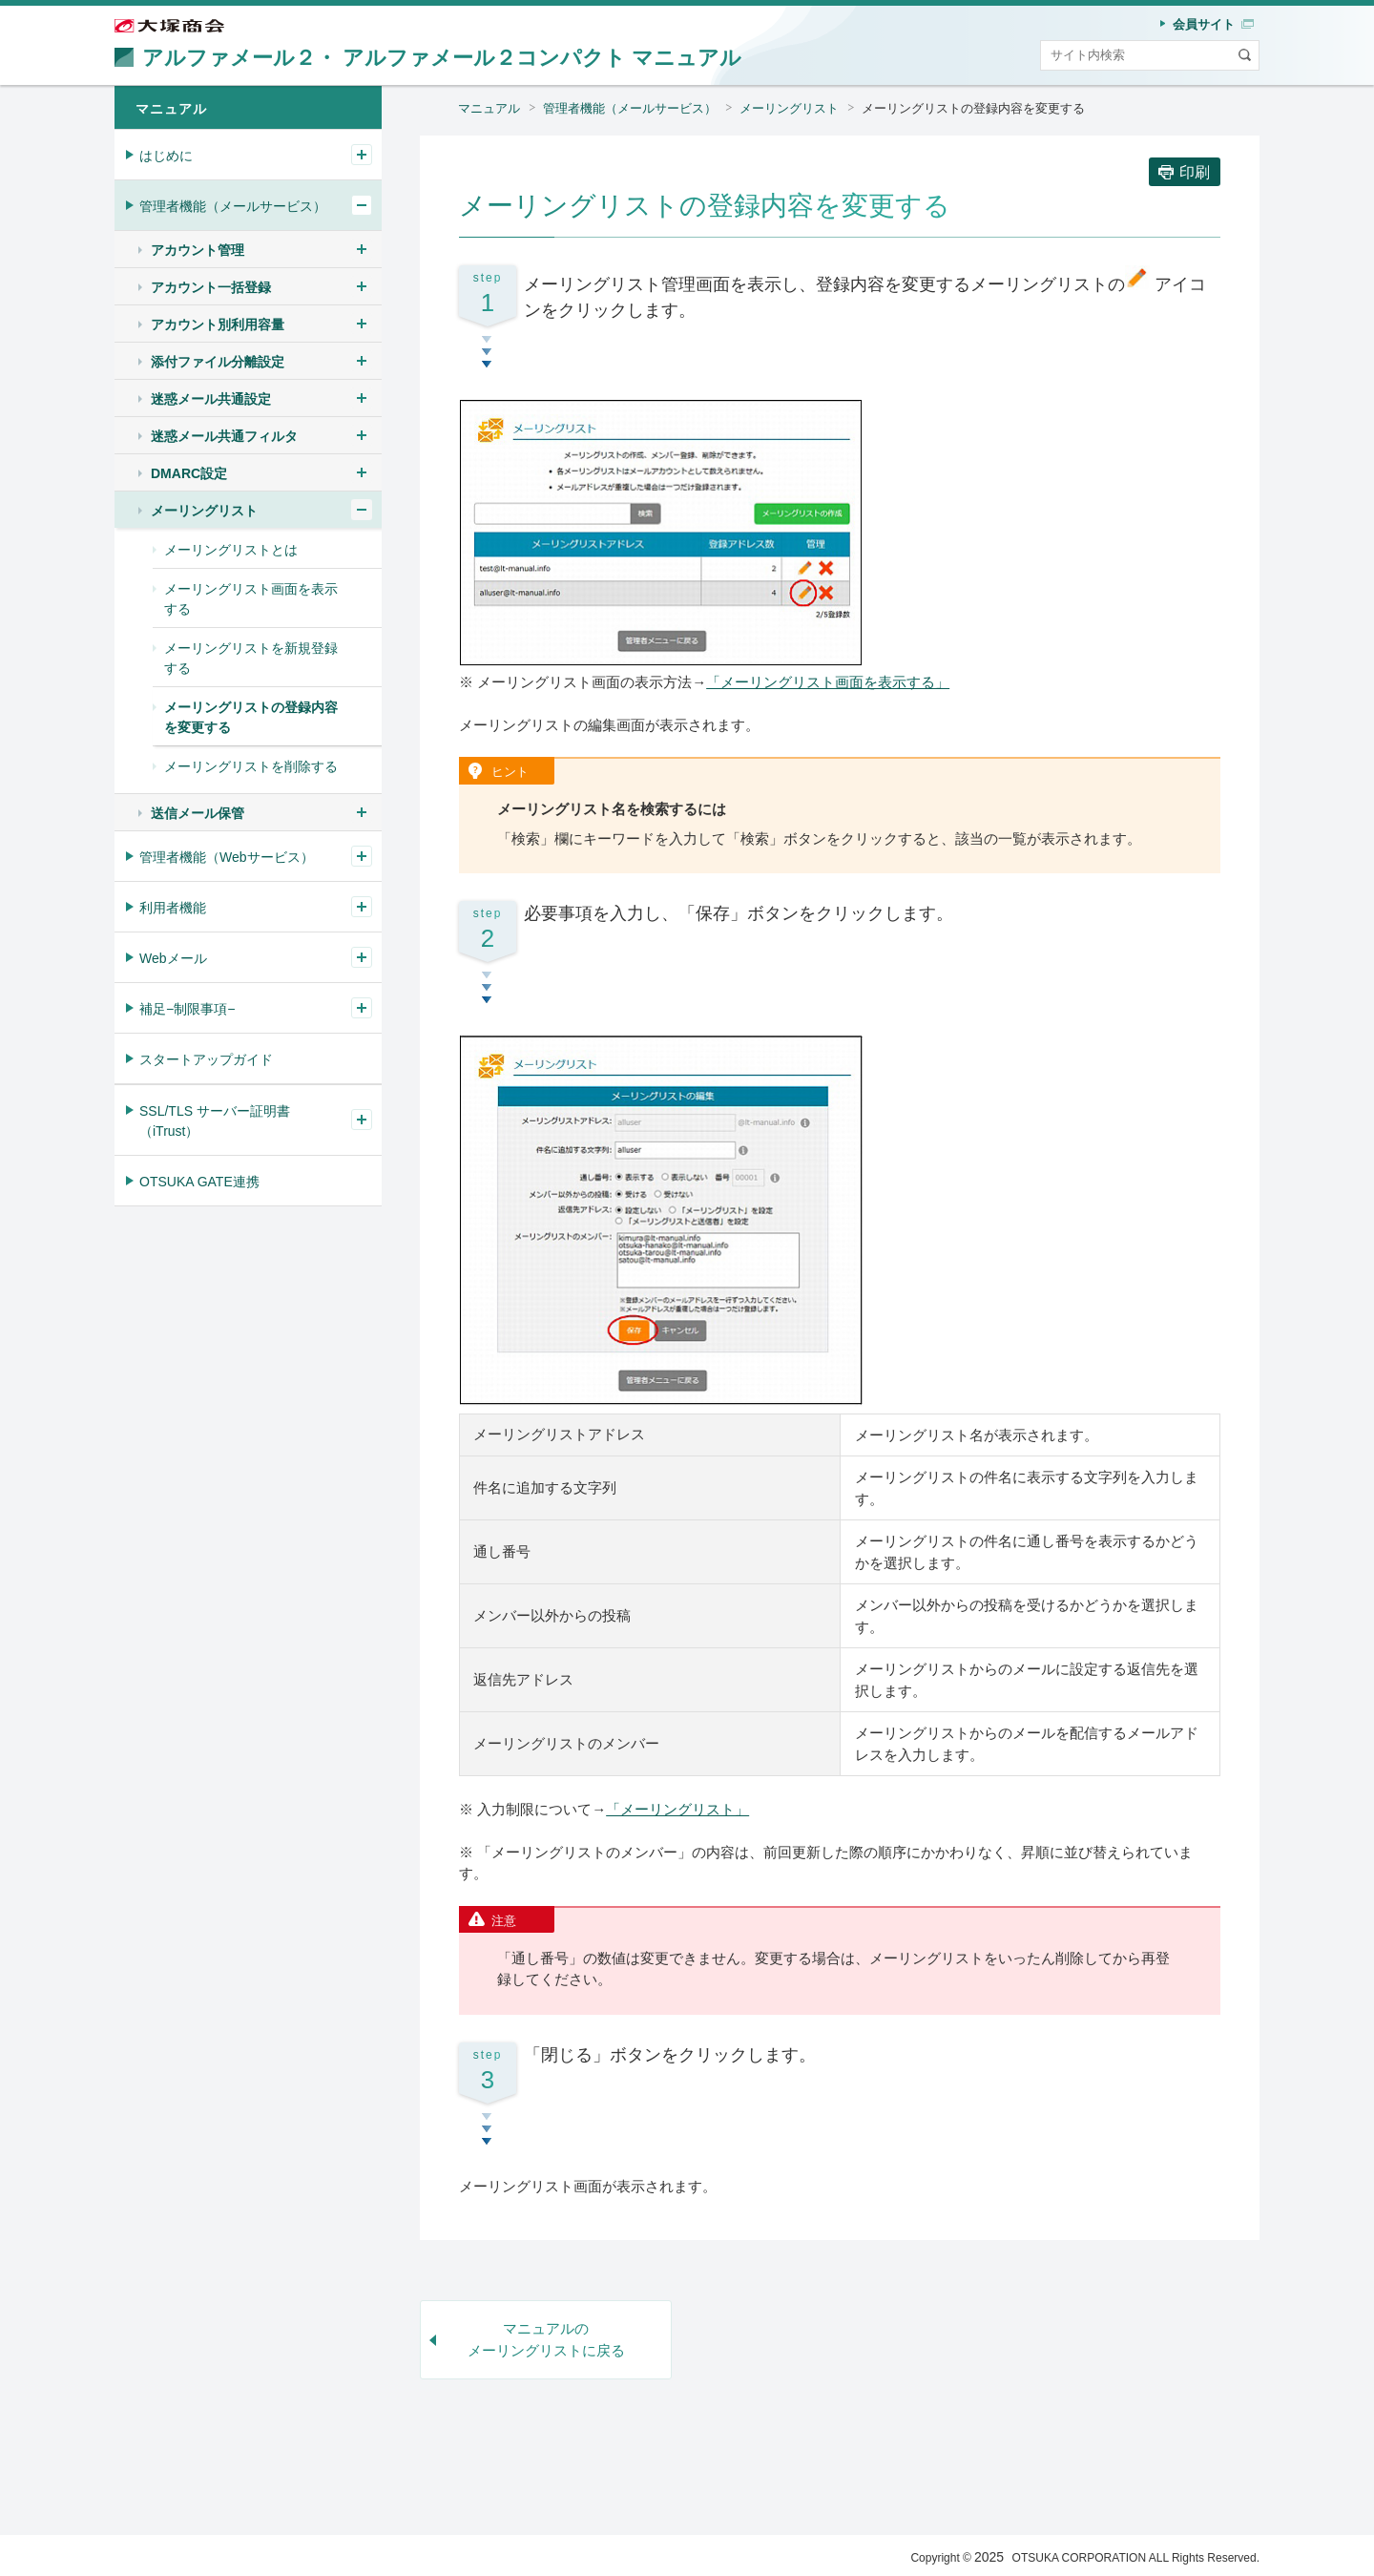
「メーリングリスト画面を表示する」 (827, 682)
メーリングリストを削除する (251, 766)
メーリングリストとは (231, 549)
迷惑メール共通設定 (211, 399)
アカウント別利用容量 (217, 324)
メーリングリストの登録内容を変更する (973, 108)
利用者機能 (172, 907)
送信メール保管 (197, 813)
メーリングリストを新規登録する (251, 658)
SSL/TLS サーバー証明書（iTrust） (214, 1121)
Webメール (173, 958)
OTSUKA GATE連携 (199, 1181)
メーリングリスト (789, 108)
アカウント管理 (197, 250)
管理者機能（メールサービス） (630, 108)
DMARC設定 (189, 473)
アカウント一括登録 (211, 287)
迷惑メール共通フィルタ (224, 436)
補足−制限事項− (187, 1008)
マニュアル (489, 108)
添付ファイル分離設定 (217, 361)
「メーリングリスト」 (677, 1809)
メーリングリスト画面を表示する (251, 599)
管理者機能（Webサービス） (226, 857)
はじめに (166, 155)
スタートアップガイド (206, 1059)
